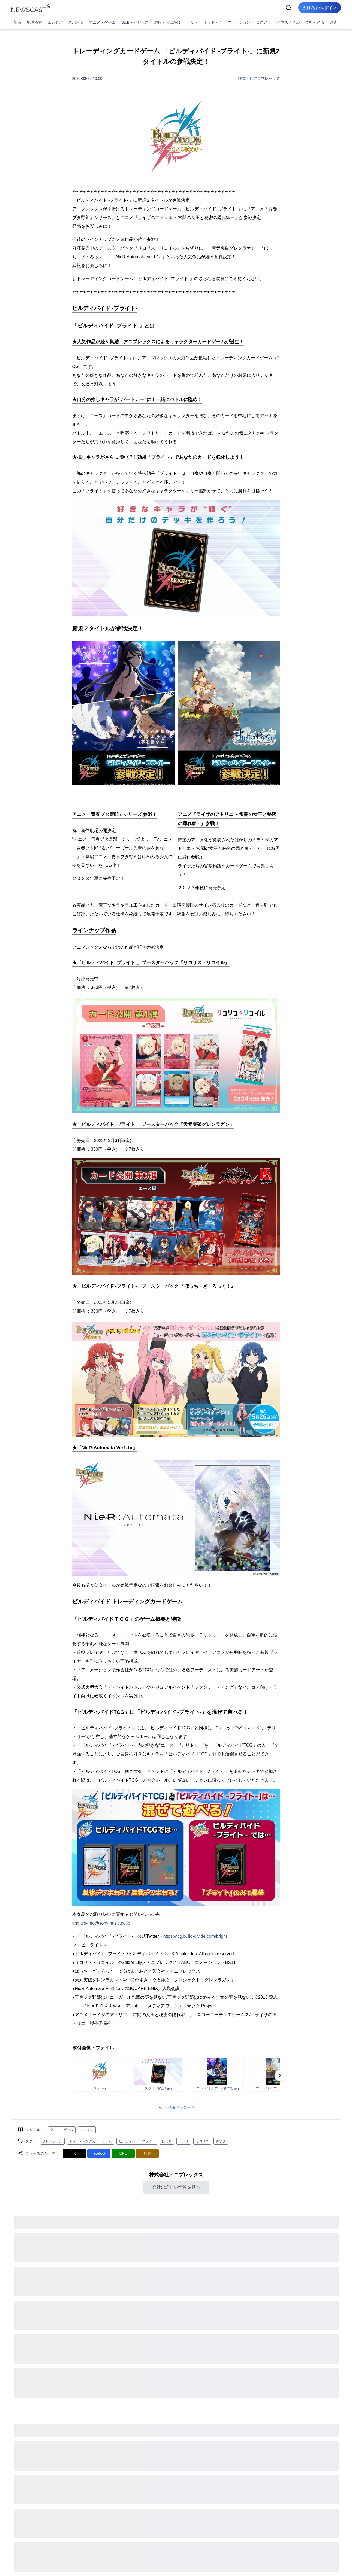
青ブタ (221, 2141)
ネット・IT (212, 22)
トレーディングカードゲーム (90, 2141)
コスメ (261, 22)
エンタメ (55, 22)
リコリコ (202, 2141)
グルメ (192, 22)
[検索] (288, 7)
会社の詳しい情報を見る (176, 2187)
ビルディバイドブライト (137, 2141)
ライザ (184, 2141)
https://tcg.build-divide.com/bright (195, 1936)
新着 (17, 22)
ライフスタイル (286, 22)
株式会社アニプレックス (259, 78)
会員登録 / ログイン (319, 7)
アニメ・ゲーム (102, 22)
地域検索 (34, 22)
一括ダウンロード (176, 2107)
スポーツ (75, 22)
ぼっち (167, 2141)
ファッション (238, 22)
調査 (333, 22)
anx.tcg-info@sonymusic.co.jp (101, 1923)
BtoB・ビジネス (135, 22)
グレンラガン (52, 2141)
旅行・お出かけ (167, 22)
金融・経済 (314, 22)
